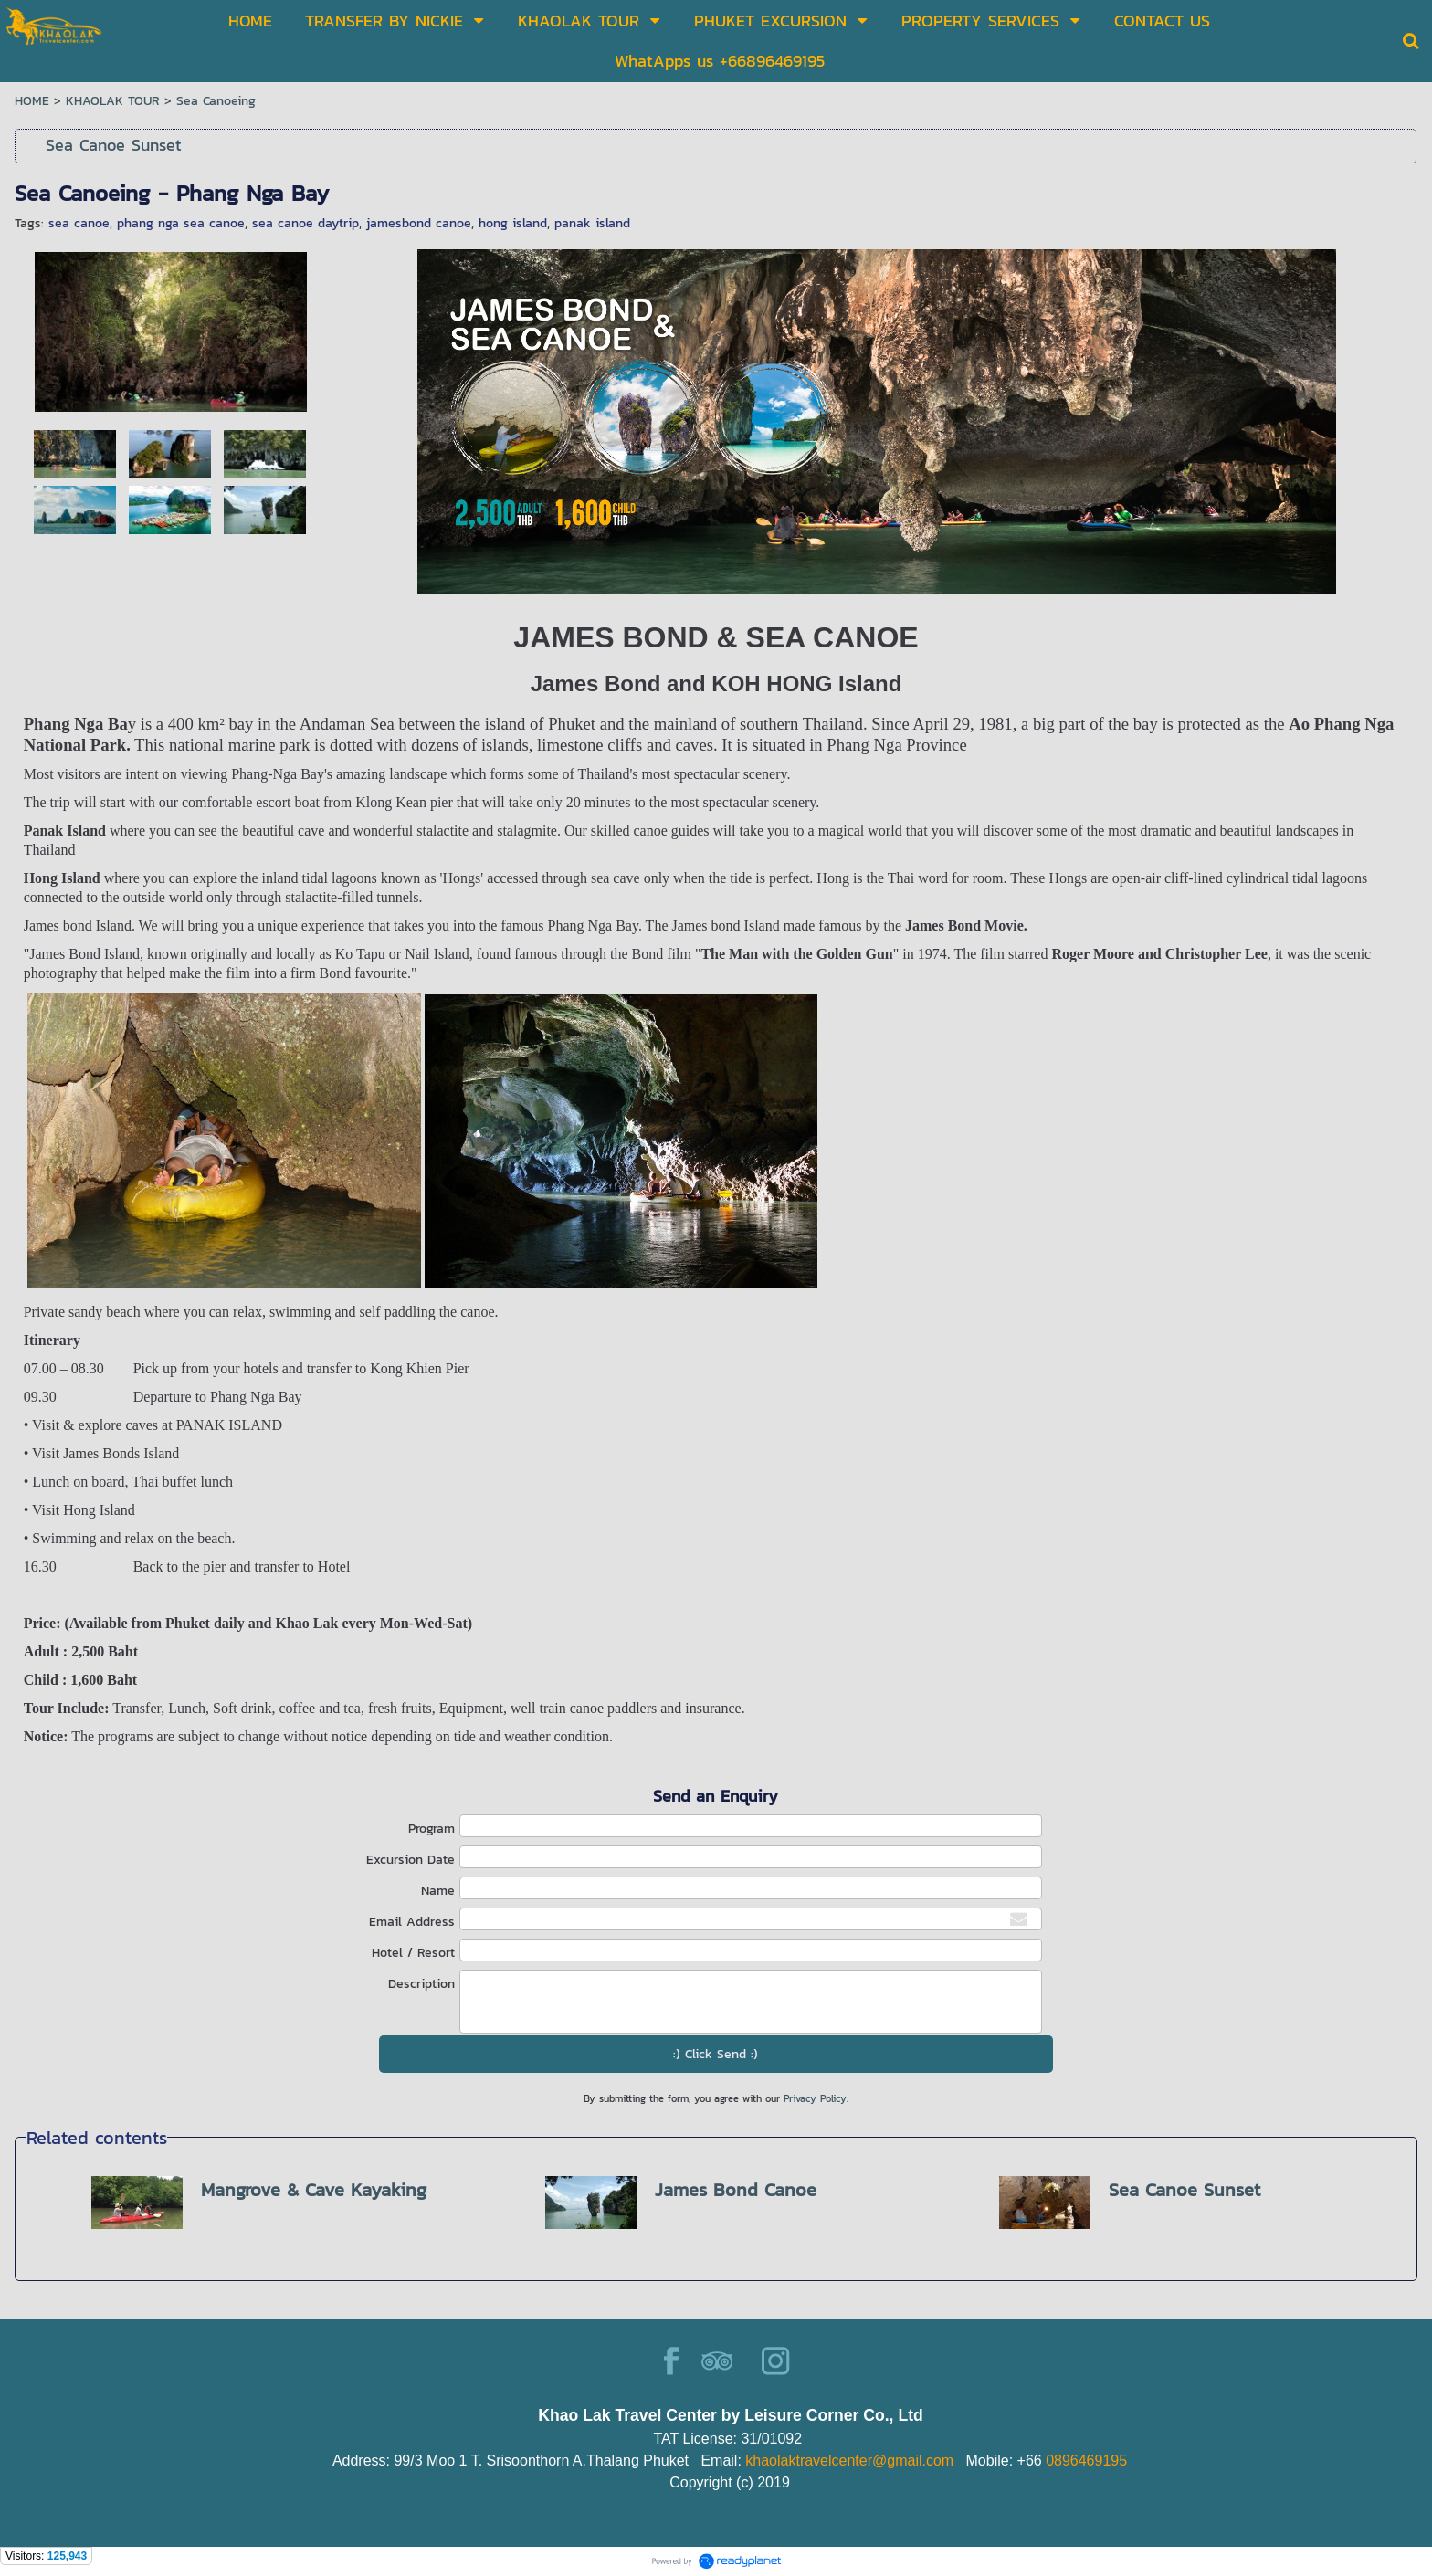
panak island (592, 223)
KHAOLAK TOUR (113, 100)
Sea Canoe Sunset (1184, 2189)
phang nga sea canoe (181, 223)
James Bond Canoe (735, 2189)
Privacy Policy (815, 2098)
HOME (32, 100)
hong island (513, 223)
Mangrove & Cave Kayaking (313, 2189)
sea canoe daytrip (305, 223)
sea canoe (79, 223)
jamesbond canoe (418, 223)
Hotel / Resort (413, 1952)
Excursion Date (410, 1859)
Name (438, 1890)
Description (421, 1983)
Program (431, 1828)
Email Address (412, 1921)
